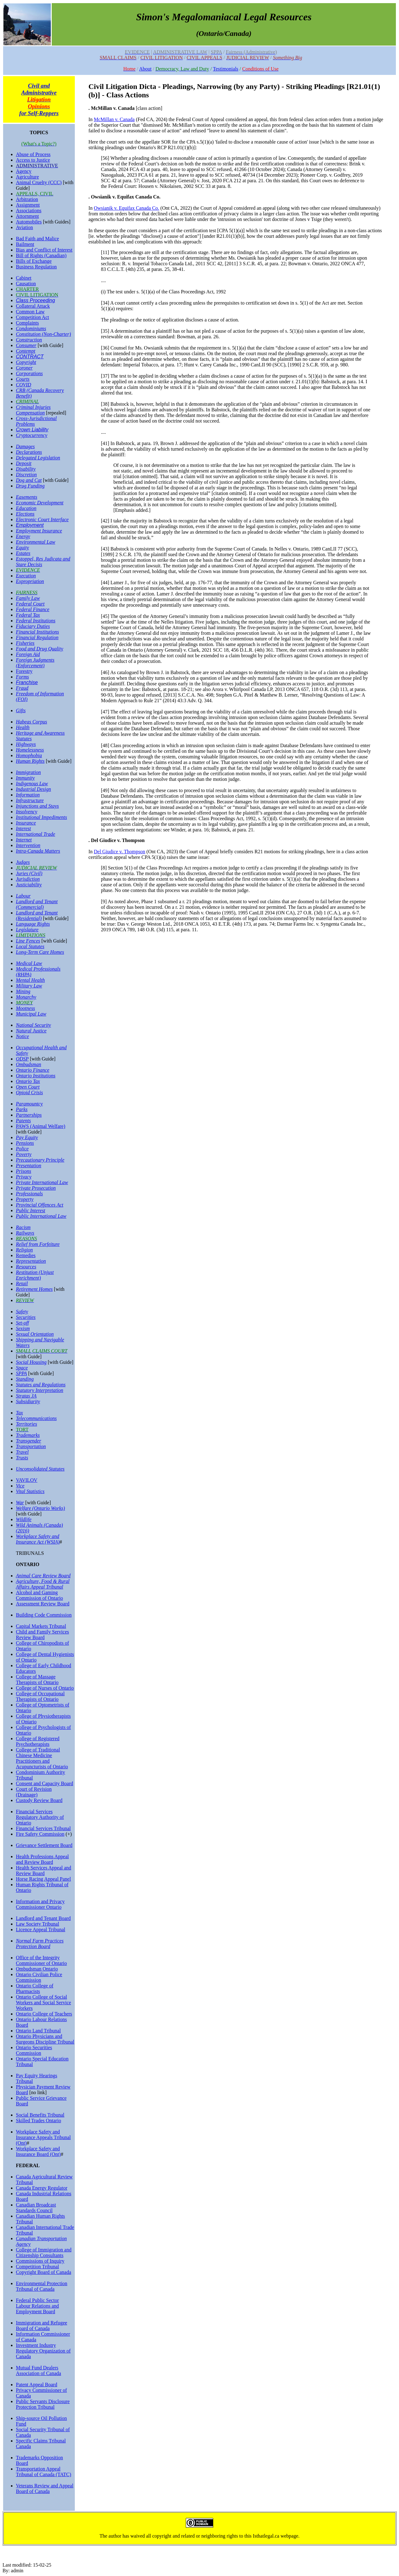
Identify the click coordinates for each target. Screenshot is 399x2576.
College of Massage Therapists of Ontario (37, 1679)
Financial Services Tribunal (43, 1828)
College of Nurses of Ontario (45, 1688)
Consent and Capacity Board (44, 1783)
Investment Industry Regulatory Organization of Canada (43, 2351)
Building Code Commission (44, 1615)
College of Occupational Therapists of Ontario (40, 1696)
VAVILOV (26, 1480)
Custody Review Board (39, 1800)
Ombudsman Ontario (37, 1968)
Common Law (30, 311)
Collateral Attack (33, 306)
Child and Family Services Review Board (42, 1634)
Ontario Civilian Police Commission (39, 1977)
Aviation (24, 227)
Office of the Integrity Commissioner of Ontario (41, 1960)
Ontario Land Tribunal (38, 2030)
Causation (26, 283)
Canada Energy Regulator (41, 2188)
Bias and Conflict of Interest (44, 249)
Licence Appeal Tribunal (40, 1929)
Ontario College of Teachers (44, 2013)
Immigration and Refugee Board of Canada (41, 2325)
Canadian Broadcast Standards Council (36, 2207)
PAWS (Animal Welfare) (40, 1126)
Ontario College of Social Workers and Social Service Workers (43, 2002)
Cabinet (23, 278)
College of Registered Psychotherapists (38, 1741)
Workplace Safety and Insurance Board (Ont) (38, 2151)
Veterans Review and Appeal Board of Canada (44, 2488)
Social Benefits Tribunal (40, 2115)
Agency (23, 171)
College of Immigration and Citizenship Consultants (43, 2252)
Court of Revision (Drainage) (34, 1791)
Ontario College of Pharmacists (34, 1988)
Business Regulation (36, 266)
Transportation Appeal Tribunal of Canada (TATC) (43, 2471)
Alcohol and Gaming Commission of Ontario (39, 1595)
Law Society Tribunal (37, 1924)
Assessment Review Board (43, 1603)
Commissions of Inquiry (40, 2261)
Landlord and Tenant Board (43, 1918)
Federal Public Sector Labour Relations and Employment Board (37, 2306)
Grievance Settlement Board (44, 1845)
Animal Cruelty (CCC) (39, 182)
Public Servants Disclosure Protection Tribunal (43, 2404)
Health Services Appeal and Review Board (43, 1870)
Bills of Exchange (34, 261)
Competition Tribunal (37, 2266)
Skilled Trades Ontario (38, 2120)
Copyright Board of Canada (43, 2272)
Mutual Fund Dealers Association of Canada (38, 2370)
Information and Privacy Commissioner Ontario (40, 1904)
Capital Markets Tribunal (41, 1626)
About (145, 68)
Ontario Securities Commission (34, 2050)
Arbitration (27, 199)
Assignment (28, 205)
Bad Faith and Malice (37, 238)
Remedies (26, 1255)
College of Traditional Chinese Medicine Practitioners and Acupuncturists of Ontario (42, 1758)
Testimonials (225, 68)
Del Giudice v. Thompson (119, 851)
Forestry (24, 671)
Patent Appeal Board (36, 2384)
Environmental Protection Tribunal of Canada (41, 2286)
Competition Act (32, 317)
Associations (28, 210)
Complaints (27, 323)
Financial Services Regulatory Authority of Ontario (40, 1817)
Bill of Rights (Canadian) (41, 255)
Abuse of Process (33, 154)
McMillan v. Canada (114, 119)
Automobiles (29, 221)
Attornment (27, 216)
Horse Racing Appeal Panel (43, 1879)
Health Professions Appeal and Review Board (42, 1859)
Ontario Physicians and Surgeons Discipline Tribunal (45, 2039)
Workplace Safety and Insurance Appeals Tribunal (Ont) (43, 2137)
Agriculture (27, 176)
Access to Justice (33, 160)
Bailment (25, 244)
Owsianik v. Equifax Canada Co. (126, 208)
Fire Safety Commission (40, 1834)
